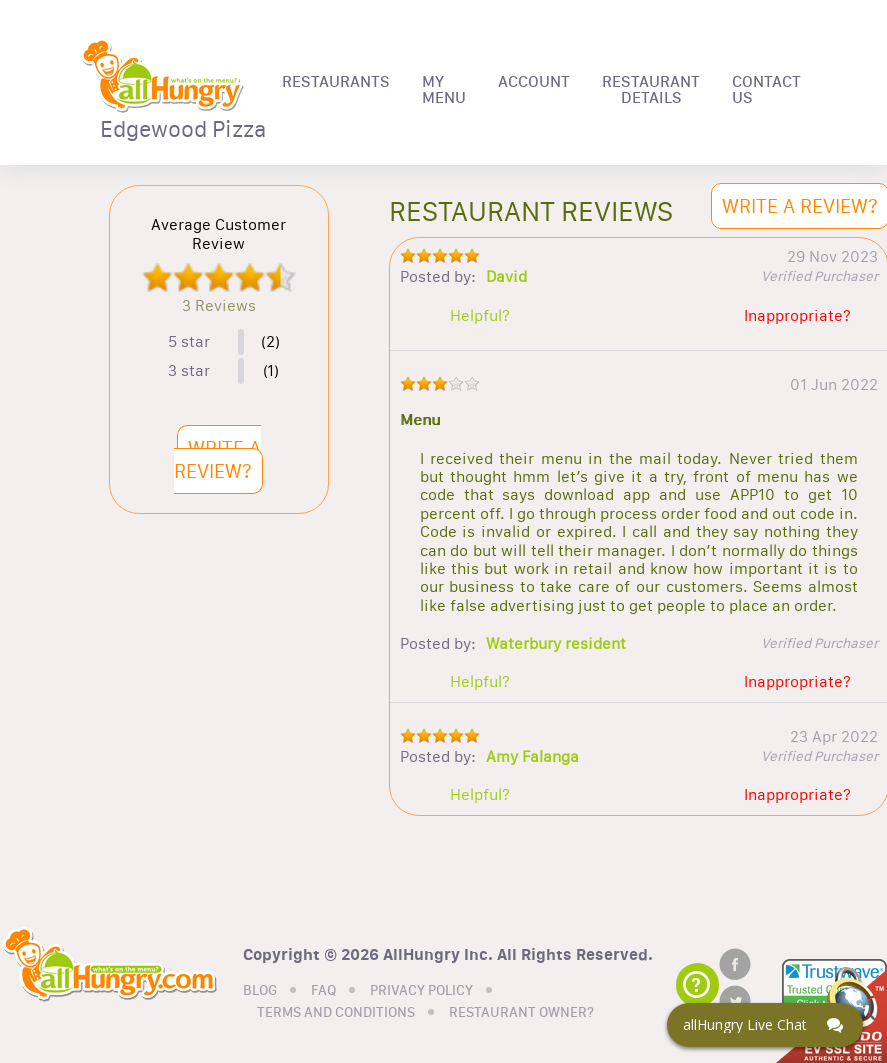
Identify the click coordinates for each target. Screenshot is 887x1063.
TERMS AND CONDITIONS (336, 1013)
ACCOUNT (534, 82)
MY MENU (444, 90)
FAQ (323, 991)
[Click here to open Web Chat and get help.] (765, 1025)
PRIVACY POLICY (421, 991)
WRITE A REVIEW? (217, 459)
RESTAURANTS (336, 82)
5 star (189, 342)
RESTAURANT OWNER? (521, 1013)
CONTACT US (766, 90)
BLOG (260, 991)
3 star (189, 371)
